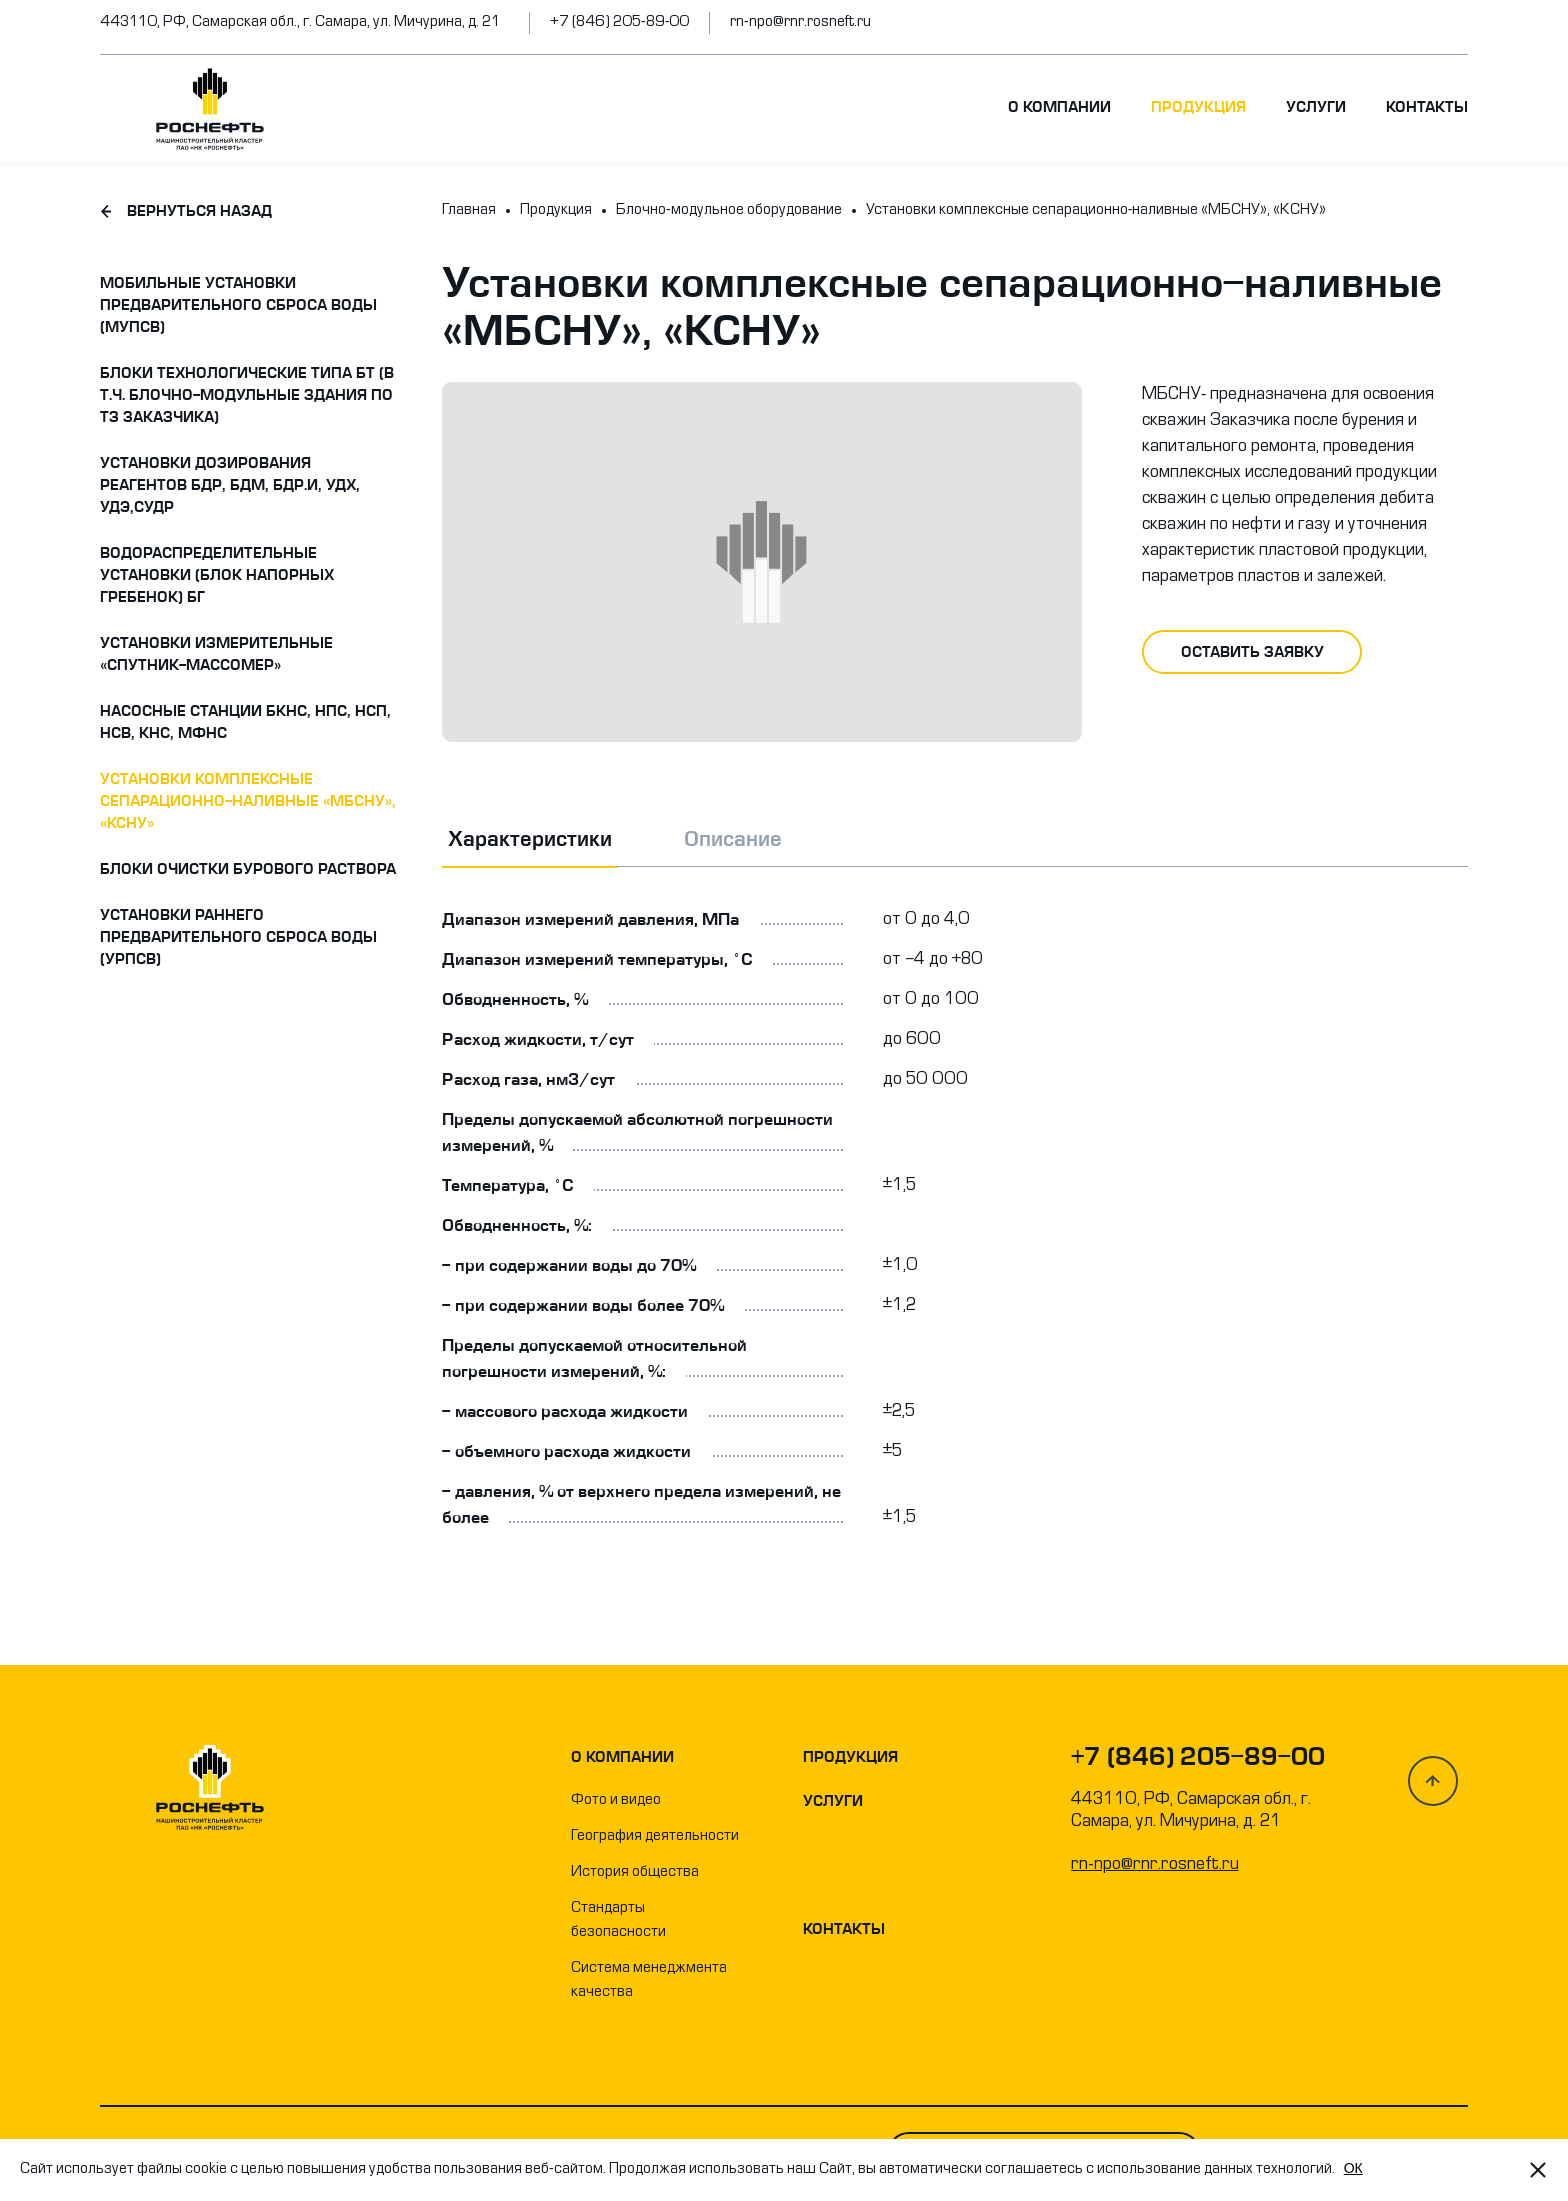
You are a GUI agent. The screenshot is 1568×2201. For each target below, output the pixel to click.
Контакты (1427, 107)
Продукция (1198, 107)
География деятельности (655, 1836)
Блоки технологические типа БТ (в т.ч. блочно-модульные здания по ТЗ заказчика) (247, 395)
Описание (733, 839)
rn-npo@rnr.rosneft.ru (800, 22)
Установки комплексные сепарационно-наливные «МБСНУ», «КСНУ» (248, 801)
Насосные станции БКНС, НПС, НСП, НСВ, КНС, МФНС (245, 722)
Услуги (1316, 107)
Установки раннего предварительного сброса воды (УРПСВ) (238, 937)
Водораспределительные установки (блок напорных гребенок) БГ (217, 575)
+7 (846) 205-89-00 (619, 22)
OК (1353, 2168)
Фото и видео (616, 1800)
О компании (1059, 107)
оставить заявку (1252, 652)
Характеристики (530, 839)
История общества (635, 1872)
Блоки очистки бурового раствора (248, 869)
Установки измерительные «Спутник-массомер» (216, 654)
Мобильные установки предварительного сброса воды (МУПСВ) (238, 305)
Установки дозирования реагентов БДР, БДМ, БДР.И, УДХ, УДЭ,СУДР (230, 485)
